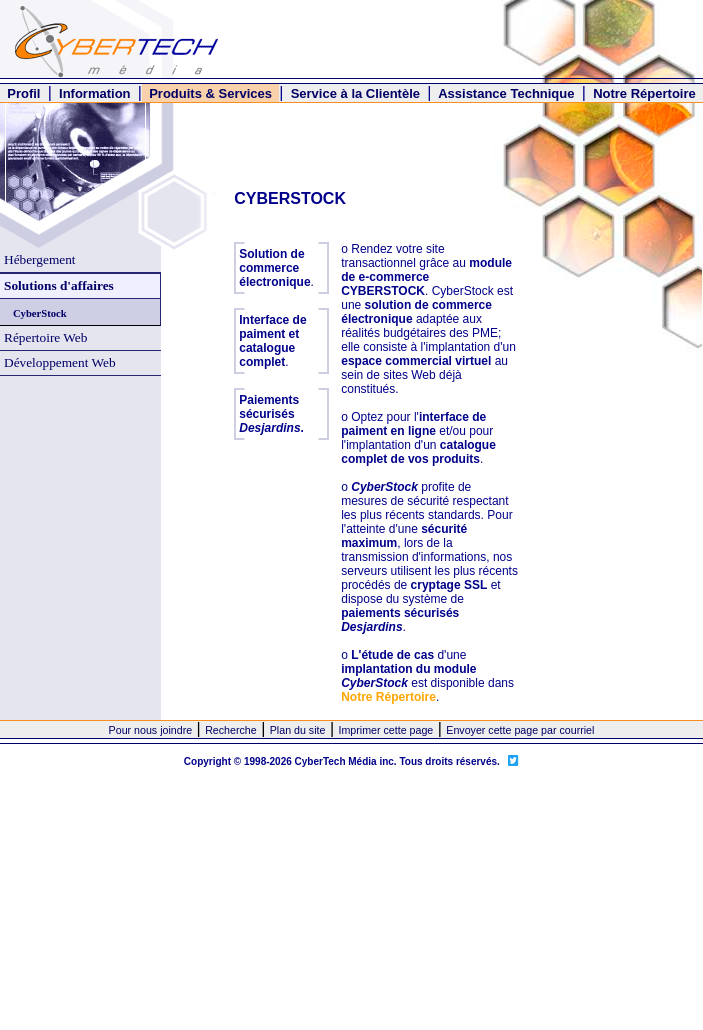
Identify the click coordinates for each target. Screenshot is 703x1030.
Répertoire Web (45, 337)
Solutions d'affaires (59, 285)
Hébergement (40, 259)
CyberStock (40, 313)
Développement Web (60, 362)
